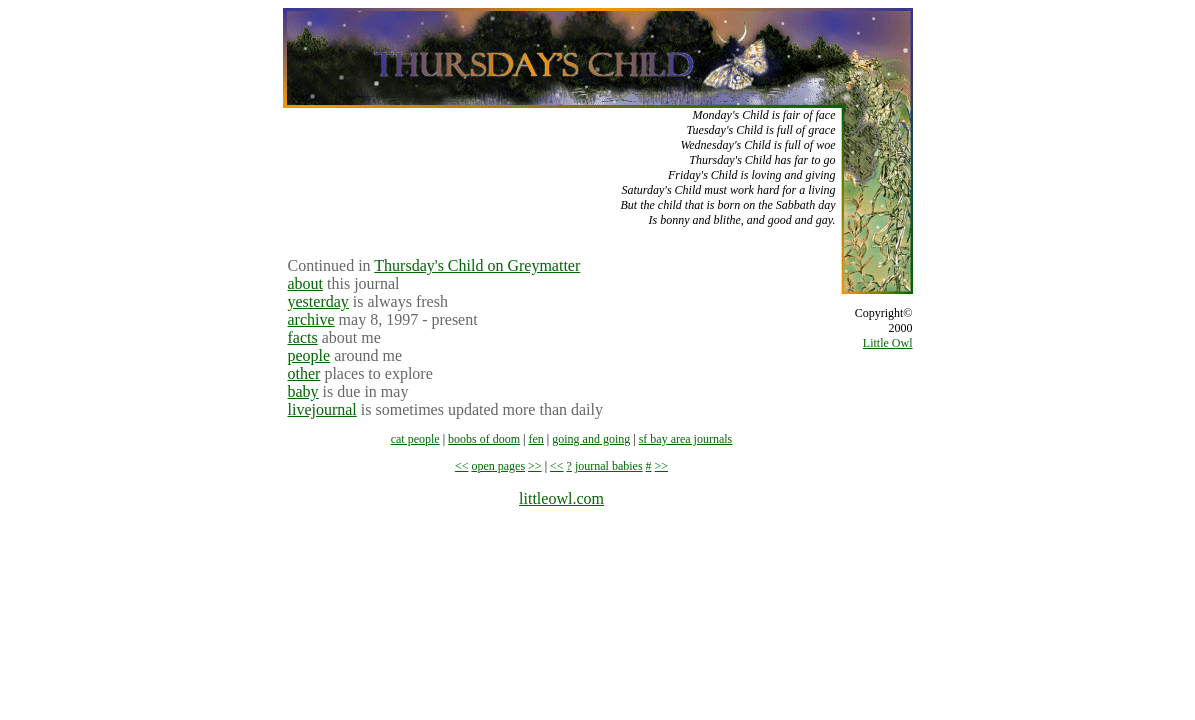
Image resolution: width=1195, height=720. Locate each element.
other (304, 373)
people (309, 355)
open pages (498, 466)
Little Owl (888, 343)
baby (303, 391)
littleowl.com (561, 498)
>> (535, 466)
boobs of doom (484, 439)
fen (536, 439)
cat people (415, 439)
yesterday (318, 301)
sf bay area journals (686, 439)
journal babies (609, 466)
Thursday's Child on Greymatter (477, 265)
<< (462, 466)
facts (303, 337)
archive (311, 319)
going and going (591, 439)
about (306, 283)
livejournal (322, 409)
